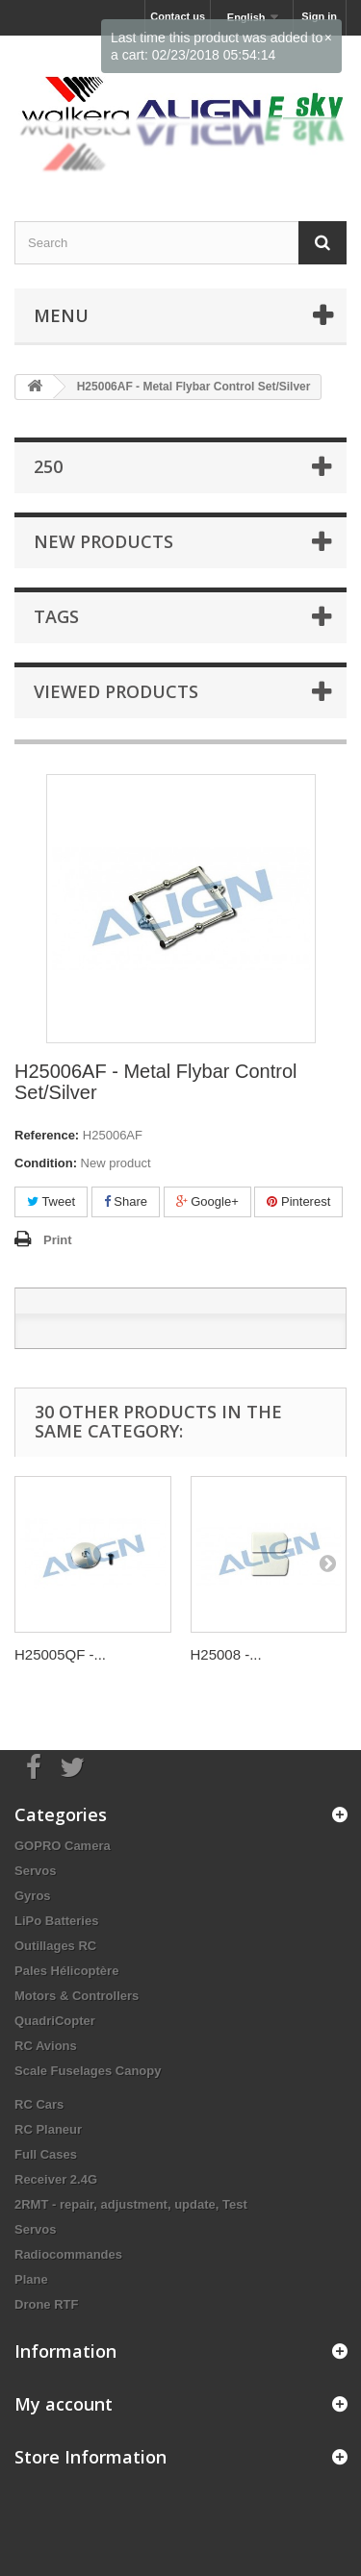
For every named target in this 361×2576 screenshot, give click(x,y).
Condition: (45, 1163)
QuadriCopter (54, 2020)
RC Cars (39, 2104)
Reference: (46, 1135)
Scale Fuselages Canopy (87, 2070)
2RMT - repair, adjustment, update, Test (130, 2204)
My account (63, 2403)
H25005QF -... (60, 1654)
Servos (35, 1870)
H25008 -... (226, 1654)
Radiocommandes (68, 2254)
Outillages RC (55, 1945)
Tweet (51, 1201)
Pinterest (298, 1201)
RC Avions (45, 2045)
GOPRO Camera (62, 1845)
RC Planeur (48, 2129)
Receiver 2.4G (55, 2179)
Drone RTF (46, 2304)
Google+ (207, 1201)
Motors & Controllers (76, 1995)
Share (125, 1201)
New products (103, 541)
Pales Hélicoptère (66, 1970)
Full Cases (45, 2154)
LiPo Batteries (56, 1920)
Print (57, 1240)
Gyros (32, 1895)
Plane (31, 2279)
